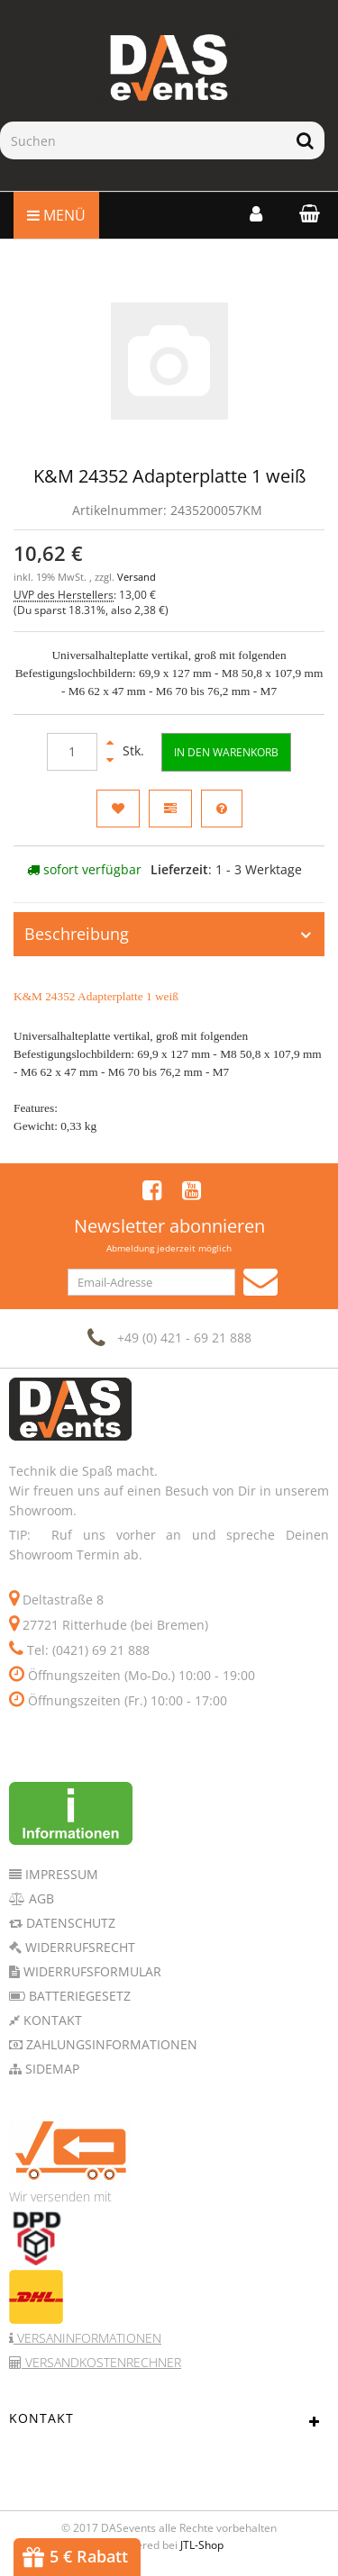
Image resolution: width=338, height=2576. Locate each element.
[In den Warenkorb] (226, 752)
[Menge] (72, 752)
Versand (136, 577)
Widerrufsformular (90, 1971)
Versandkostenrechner (101, 2362)
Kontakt (51, 2020)
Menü (56, 215)
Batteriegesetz (78, 1995)
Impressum (60, 1874)
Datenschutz (69, 1922)
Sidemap (50, 2068)
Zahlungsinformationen (110, 2044)
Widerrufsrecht (78, 1947)
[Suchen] (143, 140)
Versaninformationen (87, 2337)
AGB (39, 1898)
